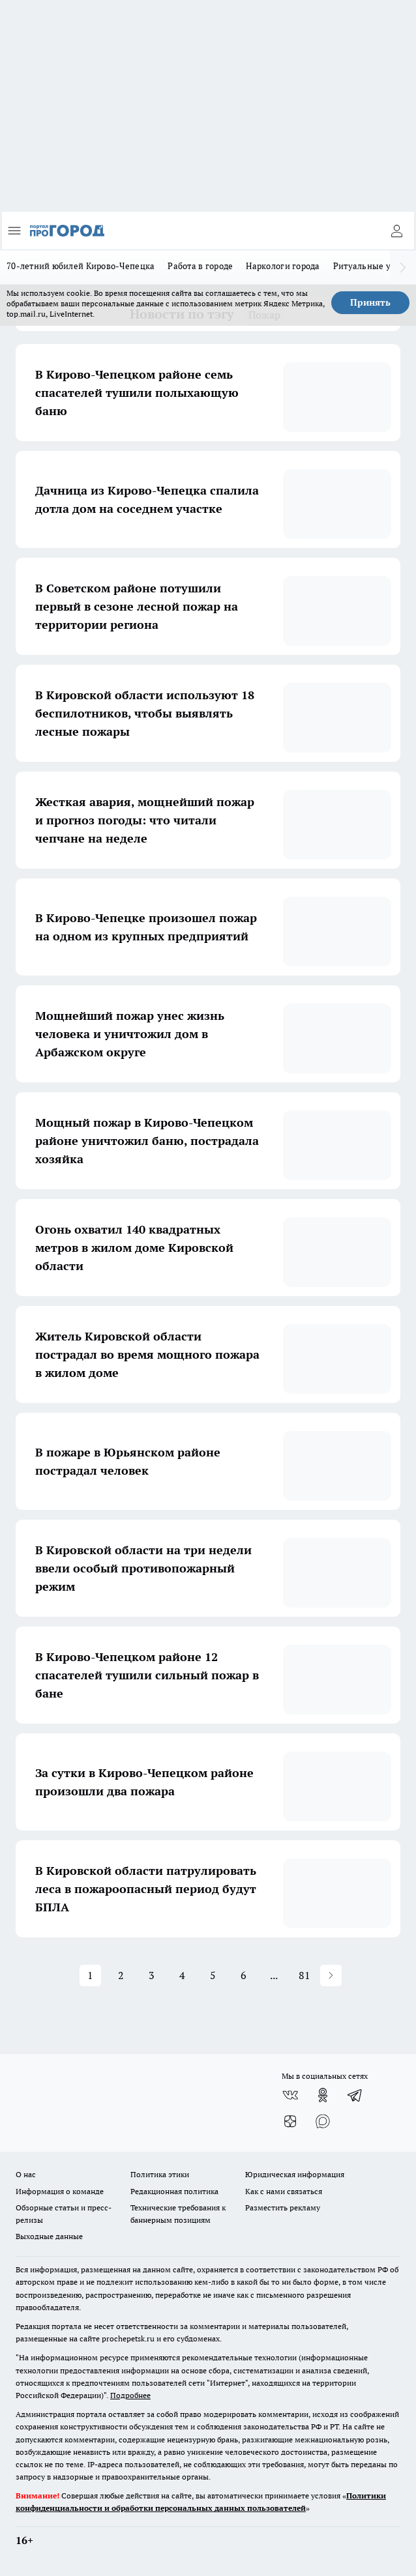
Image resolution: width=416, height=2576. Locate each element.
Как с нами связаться (283, 2191)
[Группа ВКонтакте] (290, 2095)
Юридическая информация (294, 2174)
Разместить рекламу (282, 2207)
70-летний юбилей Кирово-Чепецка (81, 266)
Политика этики (159, 2174)
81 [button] (304, 1975)
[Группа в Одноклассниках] (322, 2095)
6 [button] (243, 1975)
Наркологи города (282, 266)
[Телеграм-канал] (355, 2095)
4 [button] (182, 1975)
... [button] (274, 1975)
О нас (26, 2174)
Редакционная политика (174, 2191)
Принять (370, 302)
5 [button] (213, 1975)
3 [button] (152, 1975)
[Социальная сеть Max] (322, 2121)
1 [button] (90, 1975)
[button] (331, 1975)
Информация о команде (60, 2191)
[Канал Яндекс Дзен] (290, 2121)
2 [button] (121, 1975)
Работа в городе (200, 266)
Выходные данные (49, 2236)
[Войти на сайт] (396, 231)
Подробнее (130, 2395)
